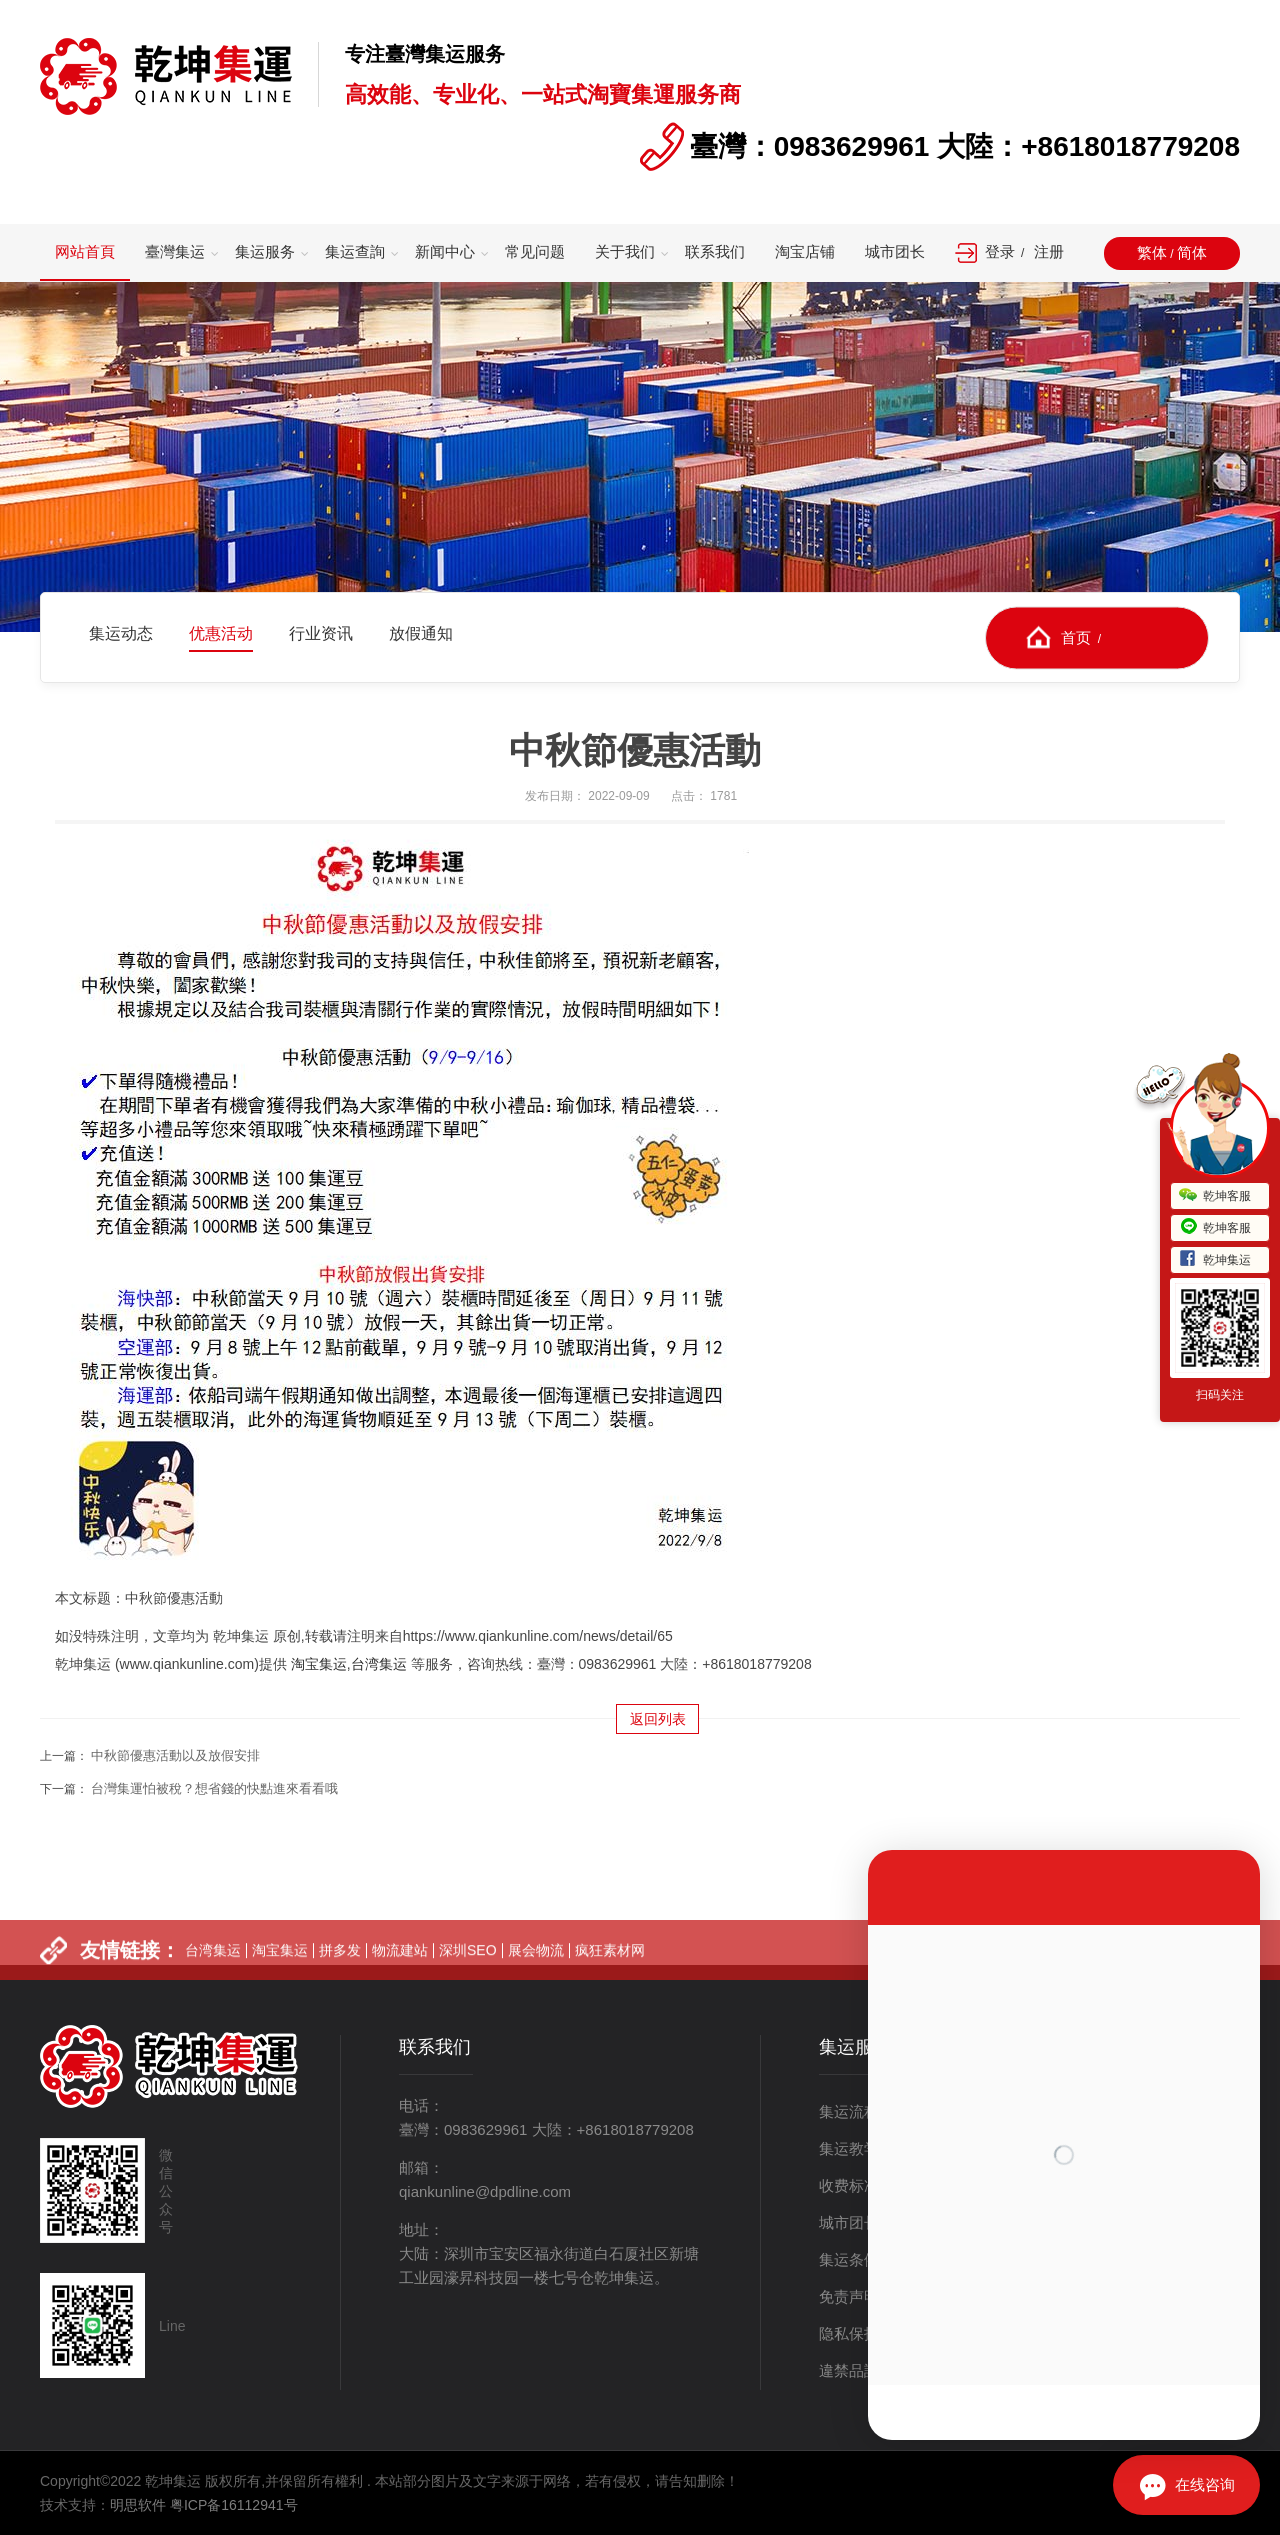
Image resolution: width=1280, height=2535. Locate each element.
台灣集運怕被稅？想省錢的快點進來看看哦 (214, 1788)
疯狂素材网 (610, 1973)
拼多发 (340, 1973)
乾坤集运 (1215, 1260)
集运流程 (849, 2111)
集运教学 (849, 2148)
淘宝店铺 (805, 251)
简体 (1192, 252)
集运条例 (849, 2259)
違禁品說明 (856, 2370)
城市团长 (895, 251)
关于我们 (625, 251)
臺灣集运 (175, 251)
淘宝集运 (319, 1664)
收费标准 (849, 2185)
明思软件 (138, 2505)
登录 (1000, 251)
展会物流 (536, 1973)
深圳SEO (468, 1973)
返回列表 (658, 1719)
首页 (1076, 636)
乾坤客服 (1215, 1196)
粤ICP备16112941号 (234, 2505)
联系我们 (715, 251)
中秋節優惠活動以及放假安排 (175, 1755)
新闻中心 (445, 251)
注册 (1049, 251)
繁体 (1152, 252)
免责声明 (849, 2296)
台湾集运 (379, 1664)
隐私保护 (849, 2333)
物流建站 (400, 1973)
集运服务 (265, 251)
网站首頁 (85, 251)
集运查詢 (355, 251)
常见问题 (535, 251)
